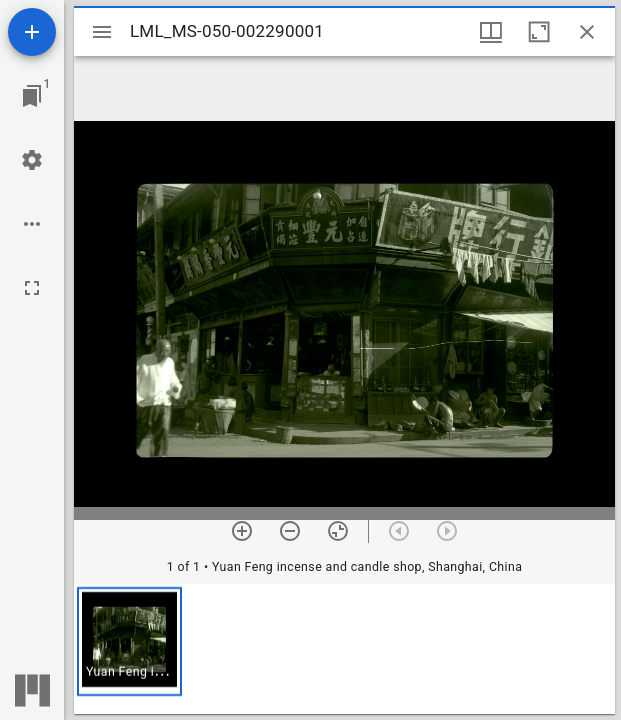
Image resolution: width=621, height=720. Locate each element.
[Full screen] (32, 288)
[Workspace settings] (32, 160)
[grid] (344, 649)
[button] (129, 641)
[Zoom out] (290, 531)
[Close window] (587, 32)
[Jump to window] (32, 96)
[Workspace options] (32, 224)
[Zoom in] (242, 531)
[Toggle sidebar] (102, 32)
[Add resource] (32, 32)
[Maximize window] (539, 32)
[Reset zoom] (338, 531)
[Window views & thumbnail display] (491, 32)
